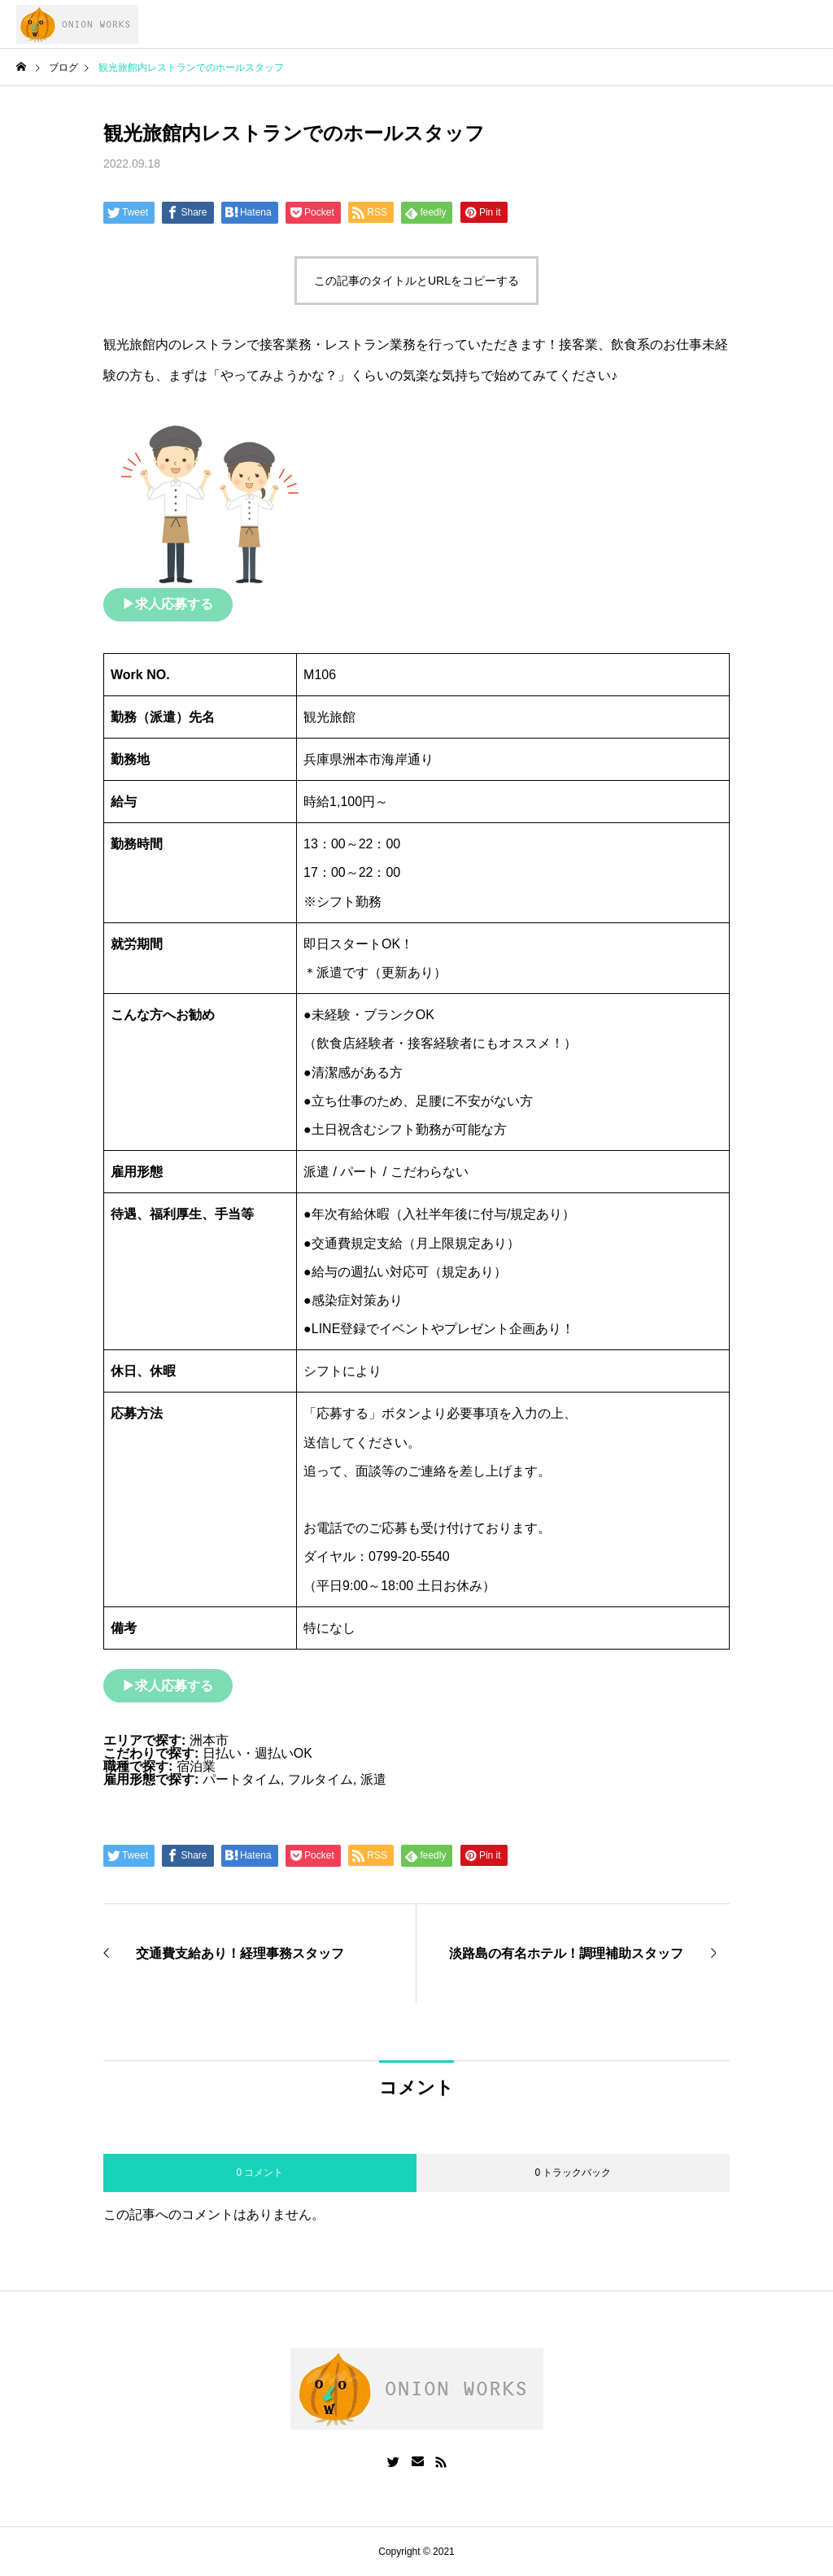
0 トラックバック (572, 2172)
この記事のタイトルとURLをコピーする (416, 280)
